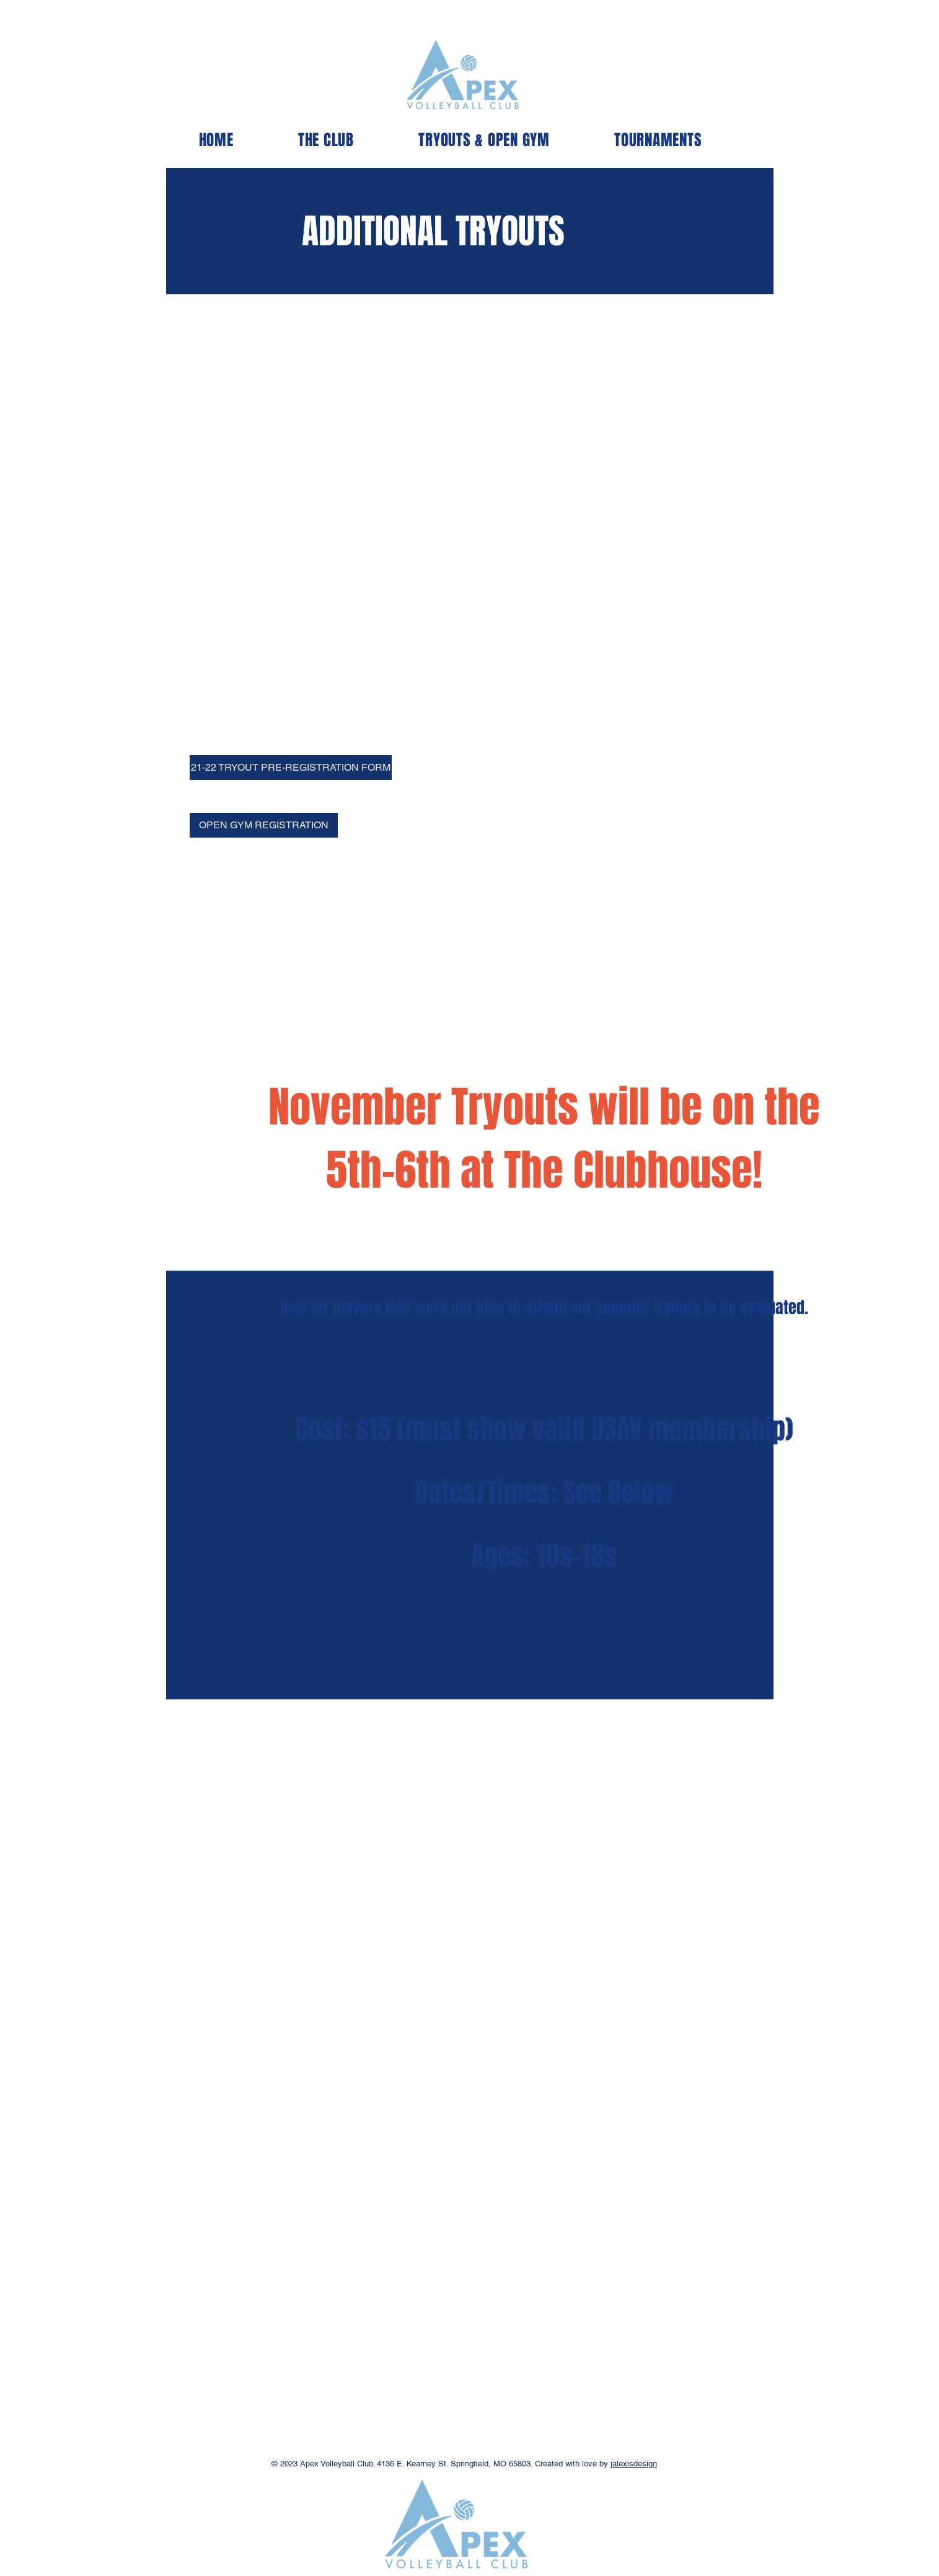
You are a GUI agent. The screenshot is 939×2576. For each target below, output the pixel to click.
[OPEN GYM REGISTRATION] (264, 825)
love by (595, 2463)
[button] (326, 140)
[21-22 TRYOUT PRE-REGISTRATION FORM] (291, 767)
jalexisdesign (634, 2463)
